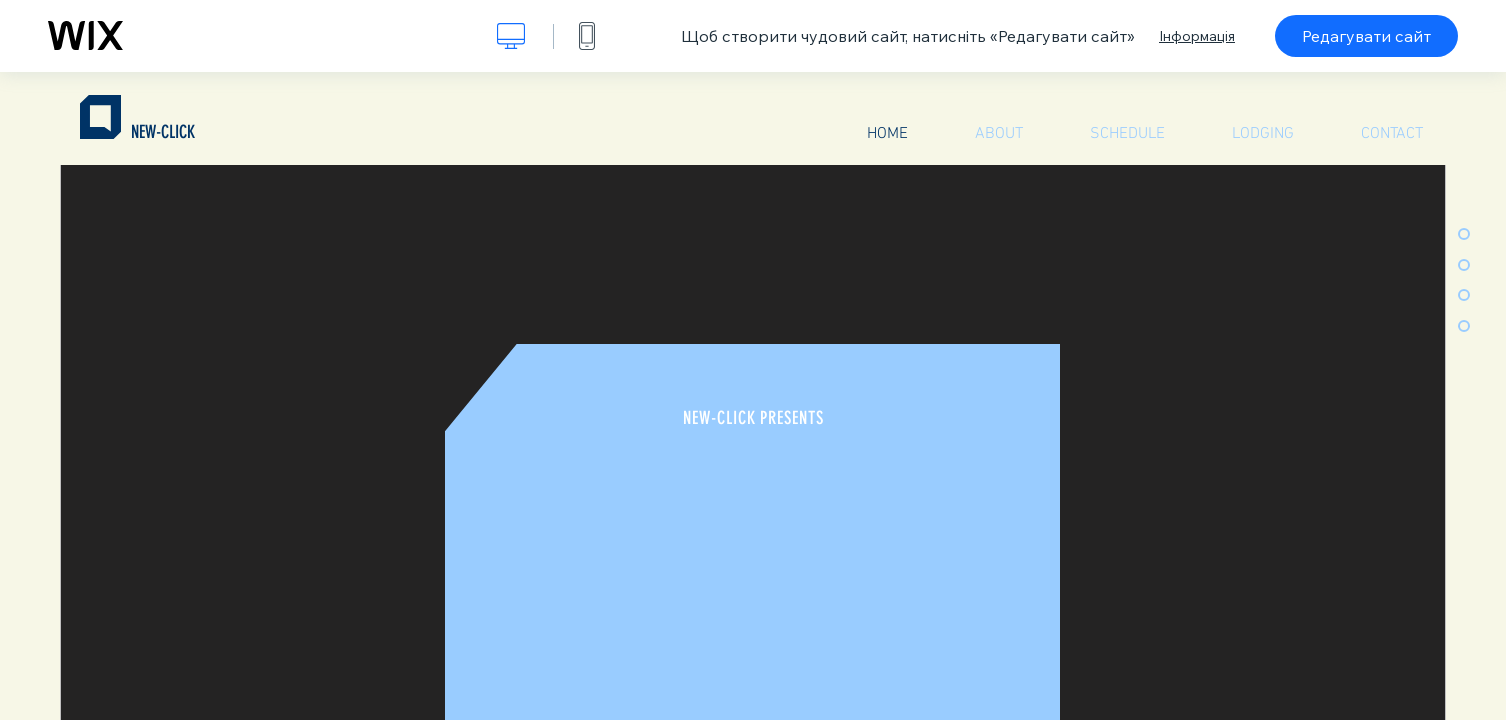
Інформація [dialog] (1197, 36)
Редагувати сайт (1366, 36)
